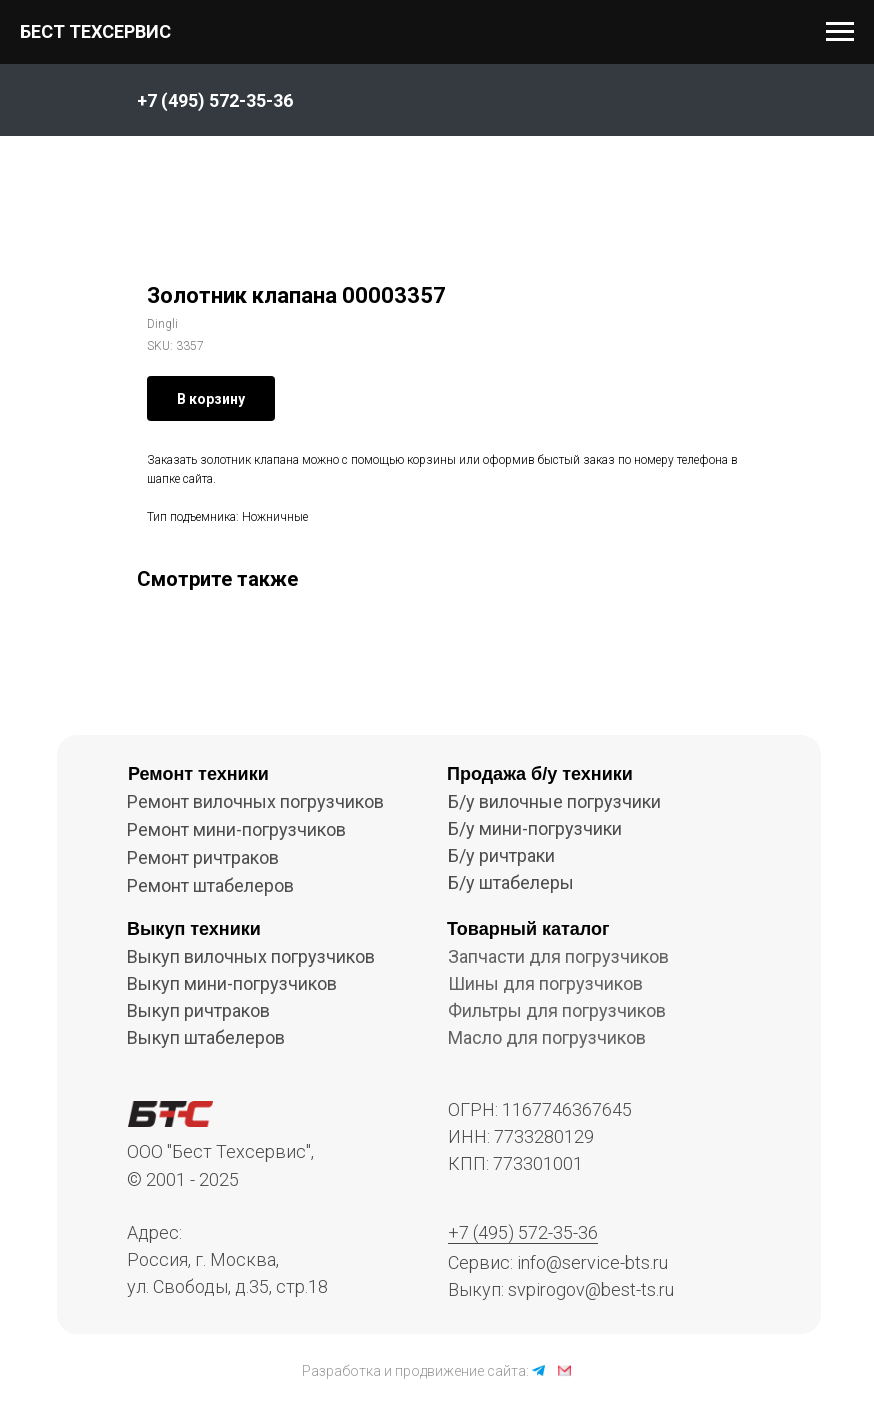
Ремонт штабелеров (210, 885)
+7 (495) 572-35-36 (523, 1232)
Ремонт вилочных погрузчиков (255, 801)
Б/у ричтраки (501, 855)
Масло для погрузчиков (547, 1037)
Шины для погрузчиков (545, 983)
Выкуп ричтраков (198, 1010)
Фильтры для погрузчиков (557, 1010)
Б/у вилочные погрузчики (554, 801)
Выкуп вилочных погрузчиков (251, 956)
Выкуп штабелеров (206, 1037)
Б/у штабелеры (511, 882)
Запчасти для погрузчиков (558, 956)
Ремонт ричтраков (203, 857)
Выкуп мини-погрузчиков (232, 983)
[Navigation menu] (840, 32)
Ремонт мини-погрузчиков (236, 829)
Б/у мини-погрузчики (535, 828)
